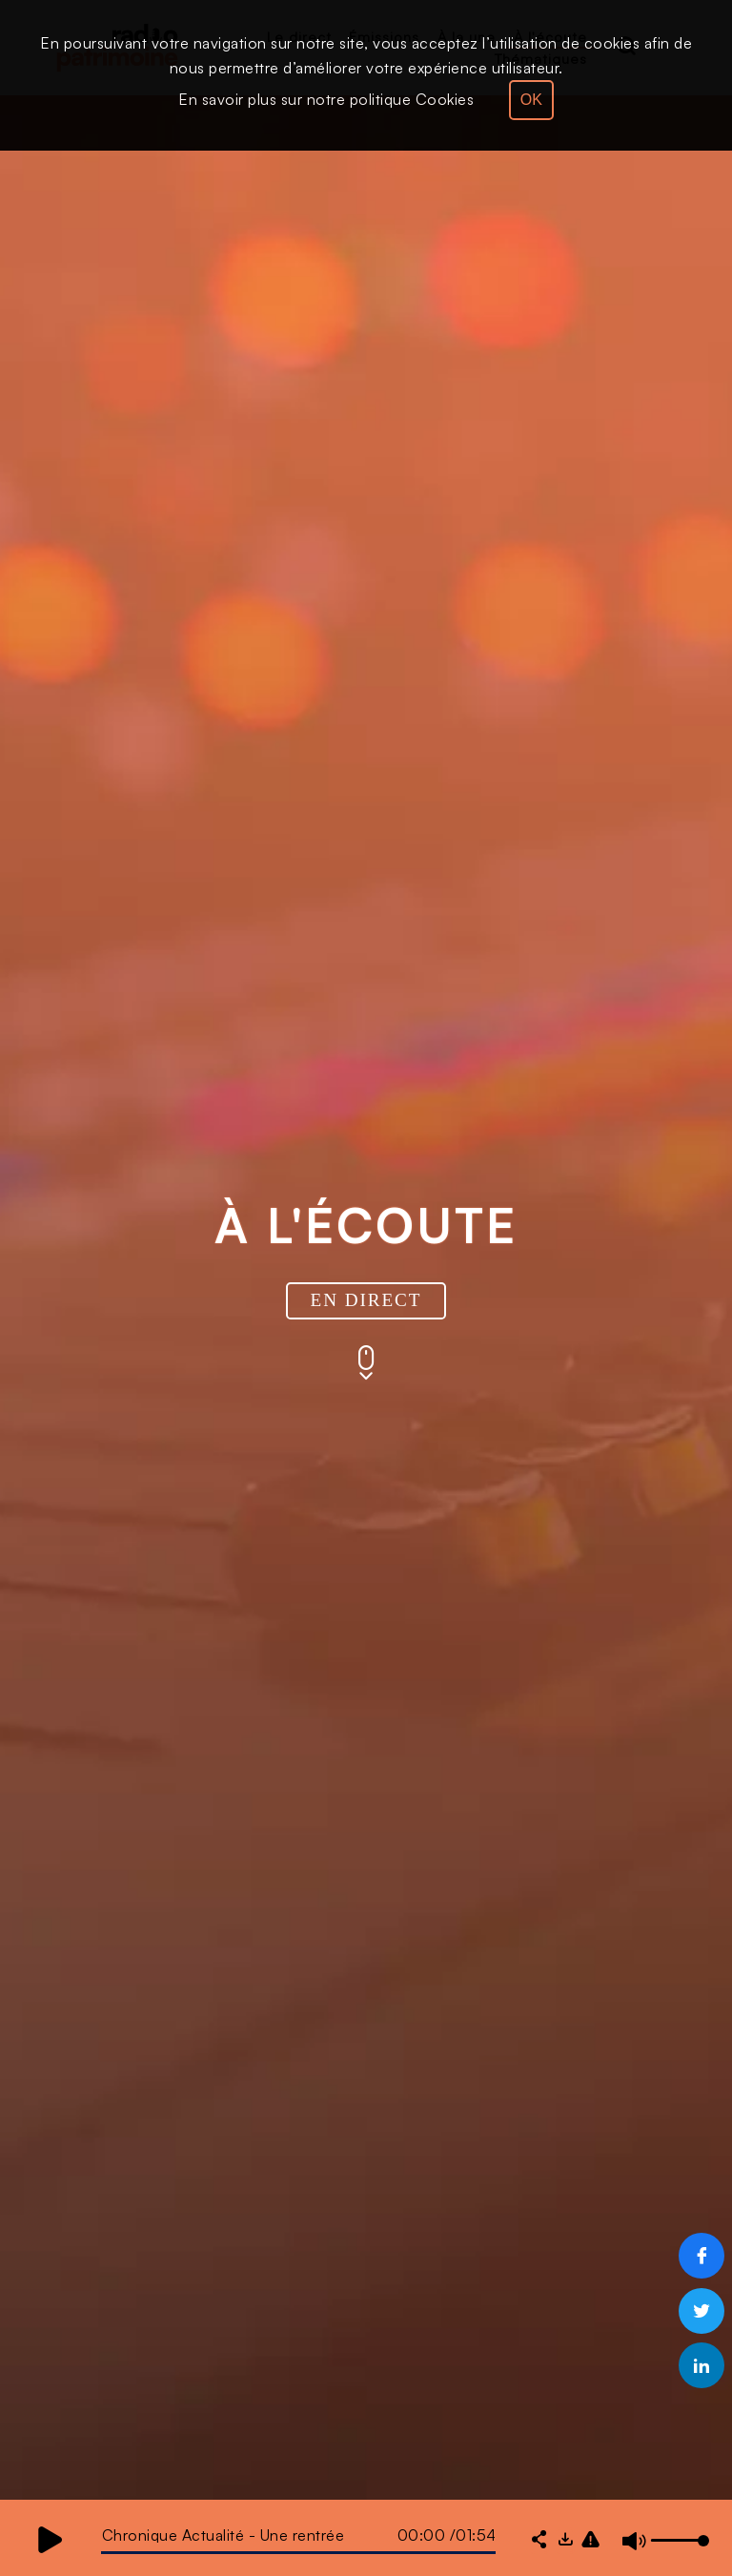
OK (531, 100)
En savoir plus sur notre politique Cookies (326, 99)
